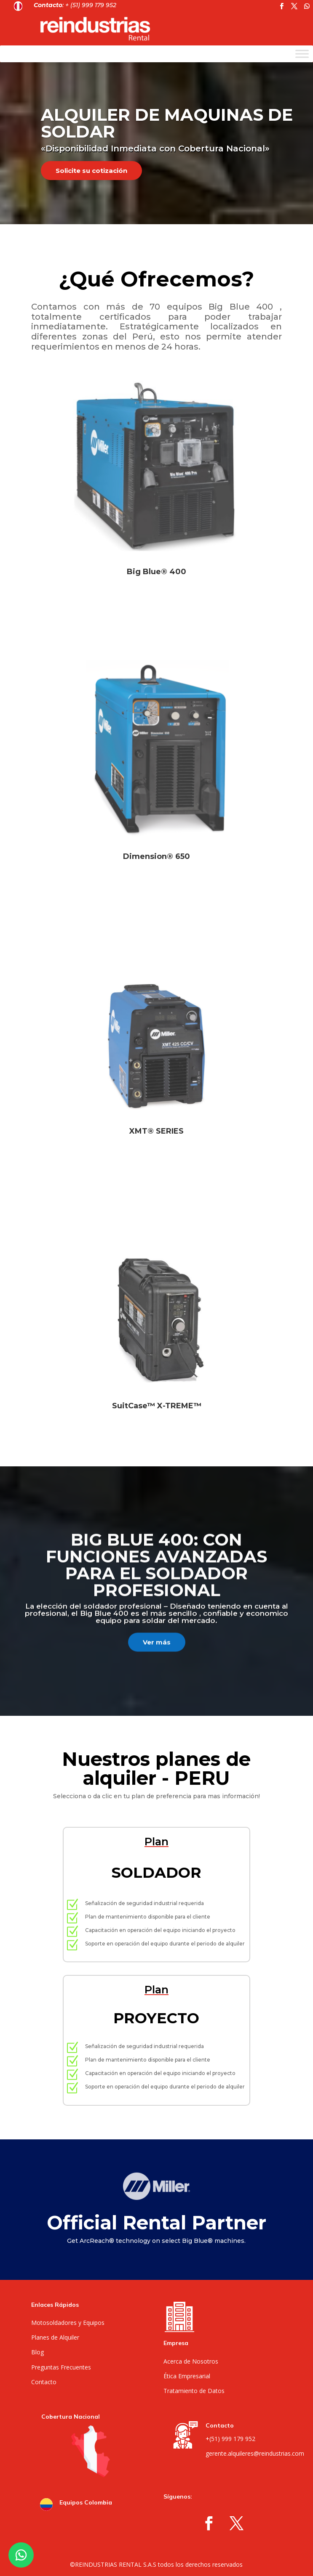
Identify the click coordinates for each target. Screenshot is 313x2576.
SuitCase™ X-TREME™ (156, 1405)
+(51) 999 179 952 (230, 2439)
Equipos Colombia (85, 2502)
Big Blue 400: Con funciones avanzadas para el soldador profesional (156, 1578)
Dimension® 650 (156, 856)
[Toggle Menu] (302, 54)
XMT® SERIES (156, 1131)
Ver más (157, 1656)
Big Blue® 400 (156, 571)
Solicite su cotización (91, 171)
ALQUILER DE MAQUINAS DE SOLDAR (167, 123)
